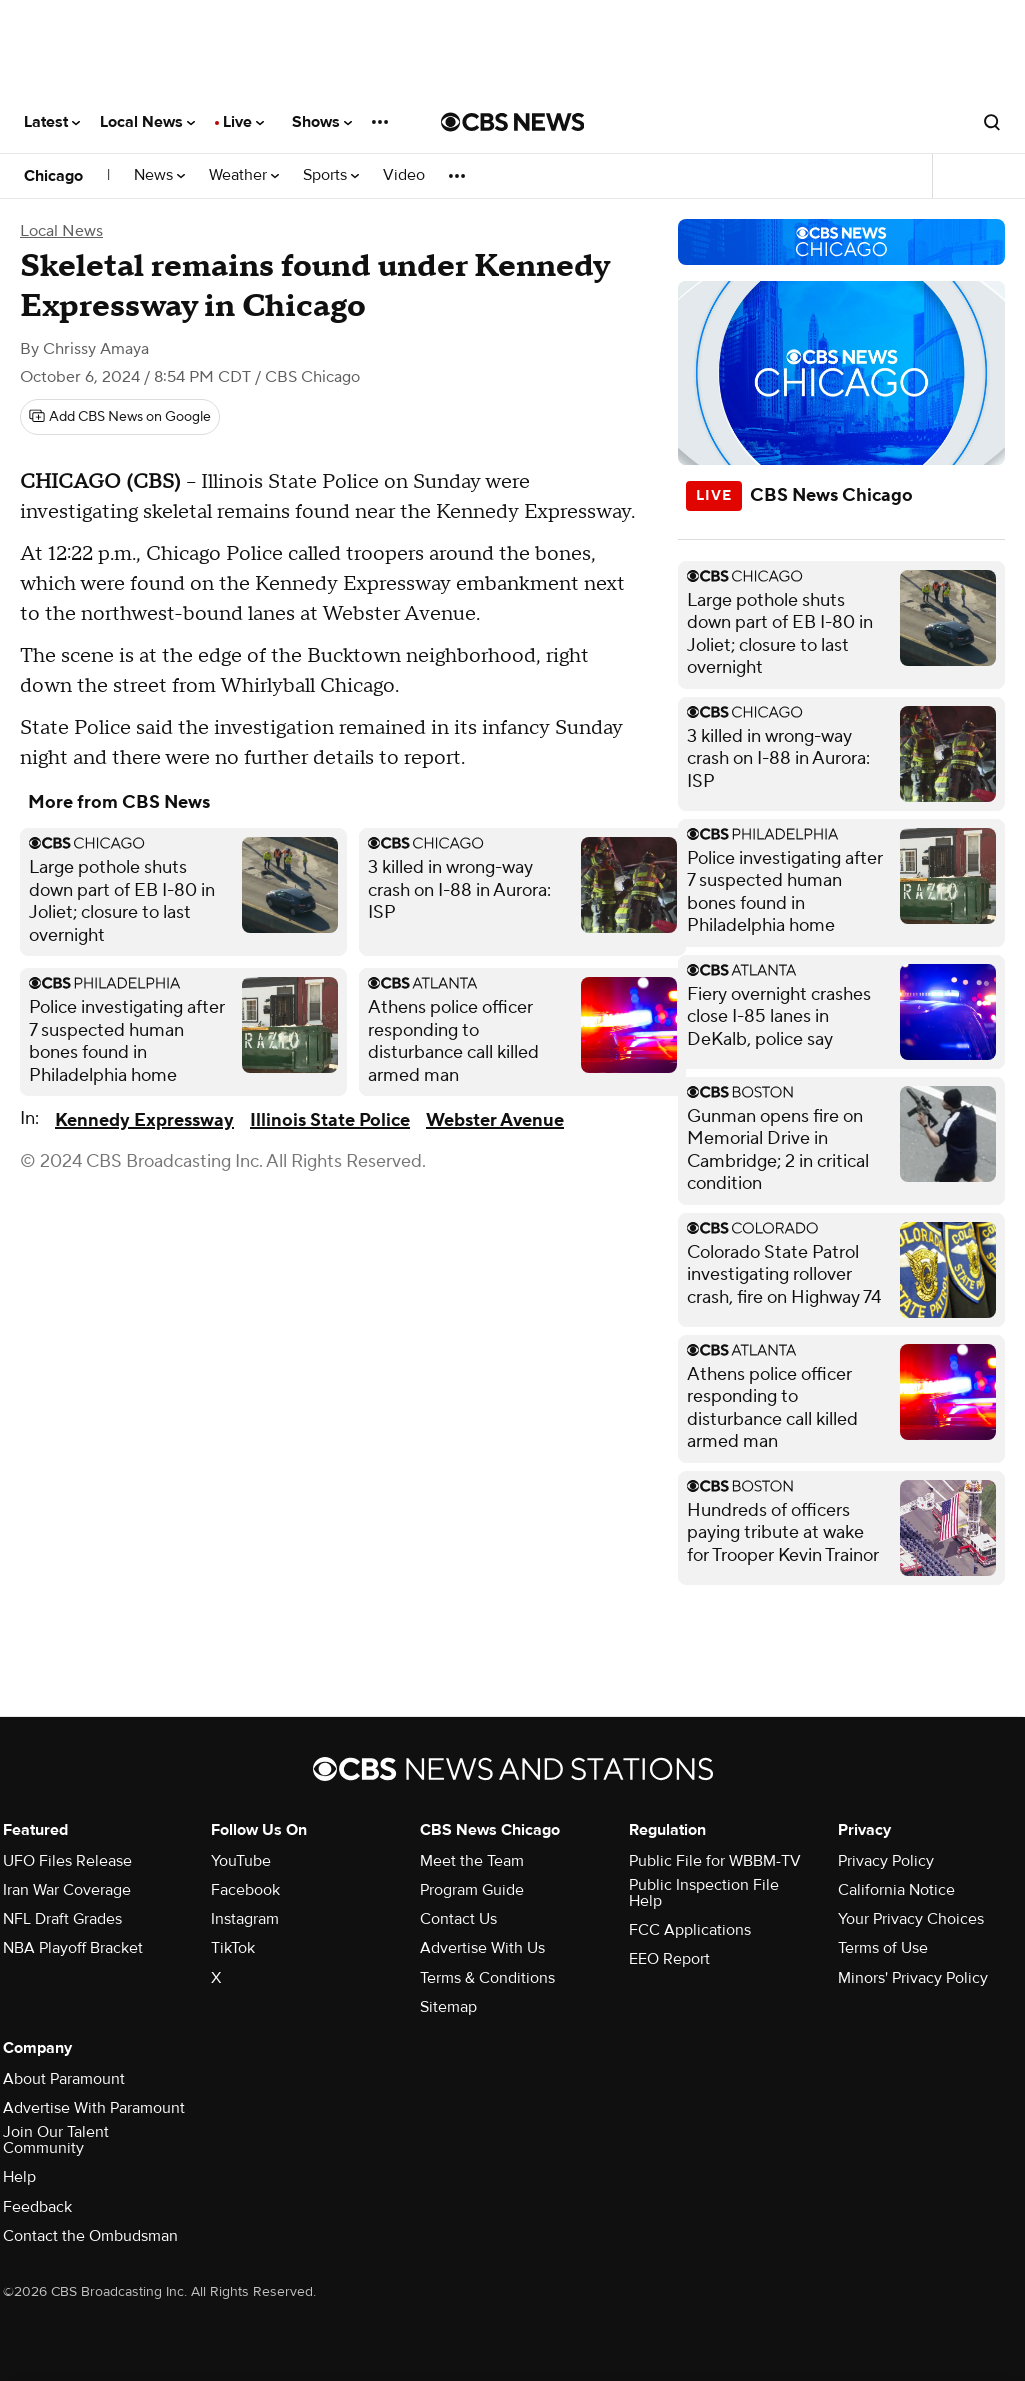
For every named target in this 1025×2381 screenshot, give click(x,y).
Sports (331, 175)
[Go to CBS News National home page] (513, 122)
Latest (52, 122)
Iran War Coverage (67, 1890)
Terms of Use (883, 1948)
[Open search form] (992, 122)
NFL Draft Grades (62, 1919)
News (159, 175)
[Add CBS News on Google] (120, 417)
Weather (244, 175)
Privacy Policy (886, 1861)
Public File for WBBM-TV (715, 1861)
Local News (147, 122)
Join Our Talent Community (56, 2140)
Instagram (245, 1919)
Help (19, 2177)
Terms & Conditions (487, 1978)
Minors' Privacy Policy (913, 1978)
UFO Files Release (67, 1861)
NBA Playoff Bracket (73, 1948)
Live (243, 122)
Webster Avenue (495, 1120)
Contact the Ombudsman (90, 2236)
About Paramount (64, 2079)
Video (404, 175)
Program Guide (472, 1890)
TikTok (233, 1948)
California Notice (896, 1890)
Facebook (245, 1890)
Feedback (37, 2207)
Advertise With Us (482, 1948)
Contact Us (458, 1919)
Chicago (53, 176)
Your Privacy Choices (911, 1919)
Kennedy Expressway (144, 1120)
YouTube (241, 1861)
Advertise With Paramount (94, 2108)
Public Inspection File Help (704, 1893)
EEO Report (669, 1959)
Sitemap (448, 2007)
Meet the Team (472, 1861)
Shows (322, 122)
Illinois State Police (330, 1120)
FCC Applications (690, 1930)
